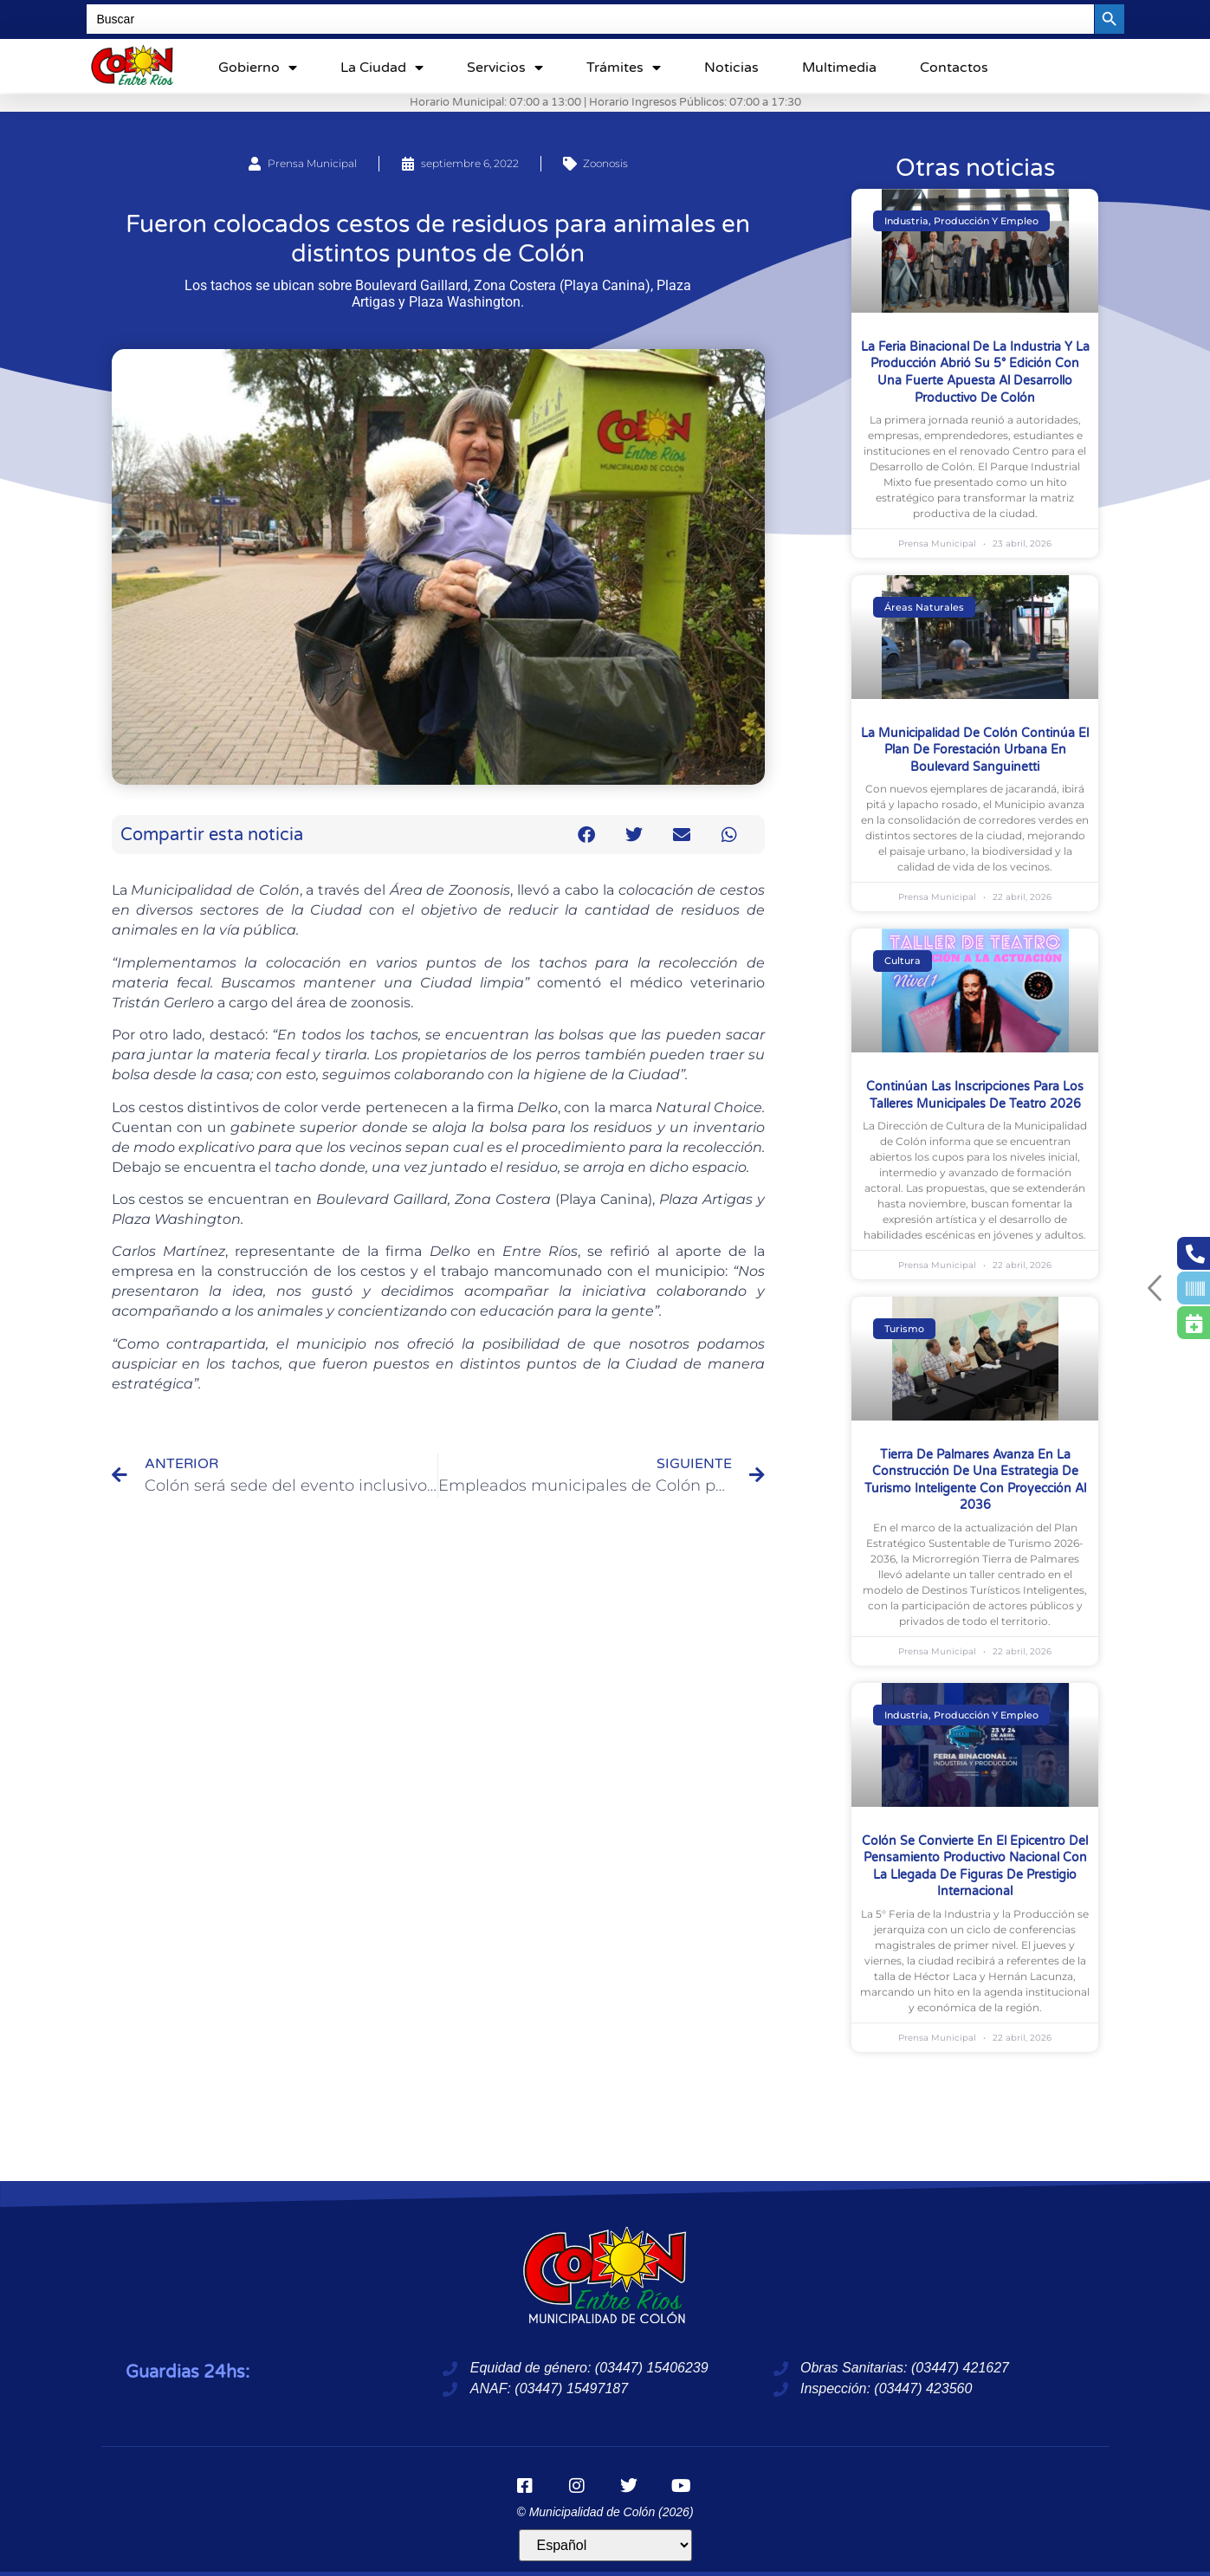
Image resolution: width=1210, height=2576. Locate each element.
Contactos (954, 67)
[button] (585, 834)
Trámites (623, 67)
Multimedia (839, 67)
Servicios (505, 67)
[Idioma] (605, 2545)
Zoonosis (605, 163)
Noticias (731, 67)
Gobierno (257, 67)
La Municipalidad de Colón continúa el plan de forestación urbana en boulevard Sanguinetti (975, 750)
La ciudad (382, 67)
